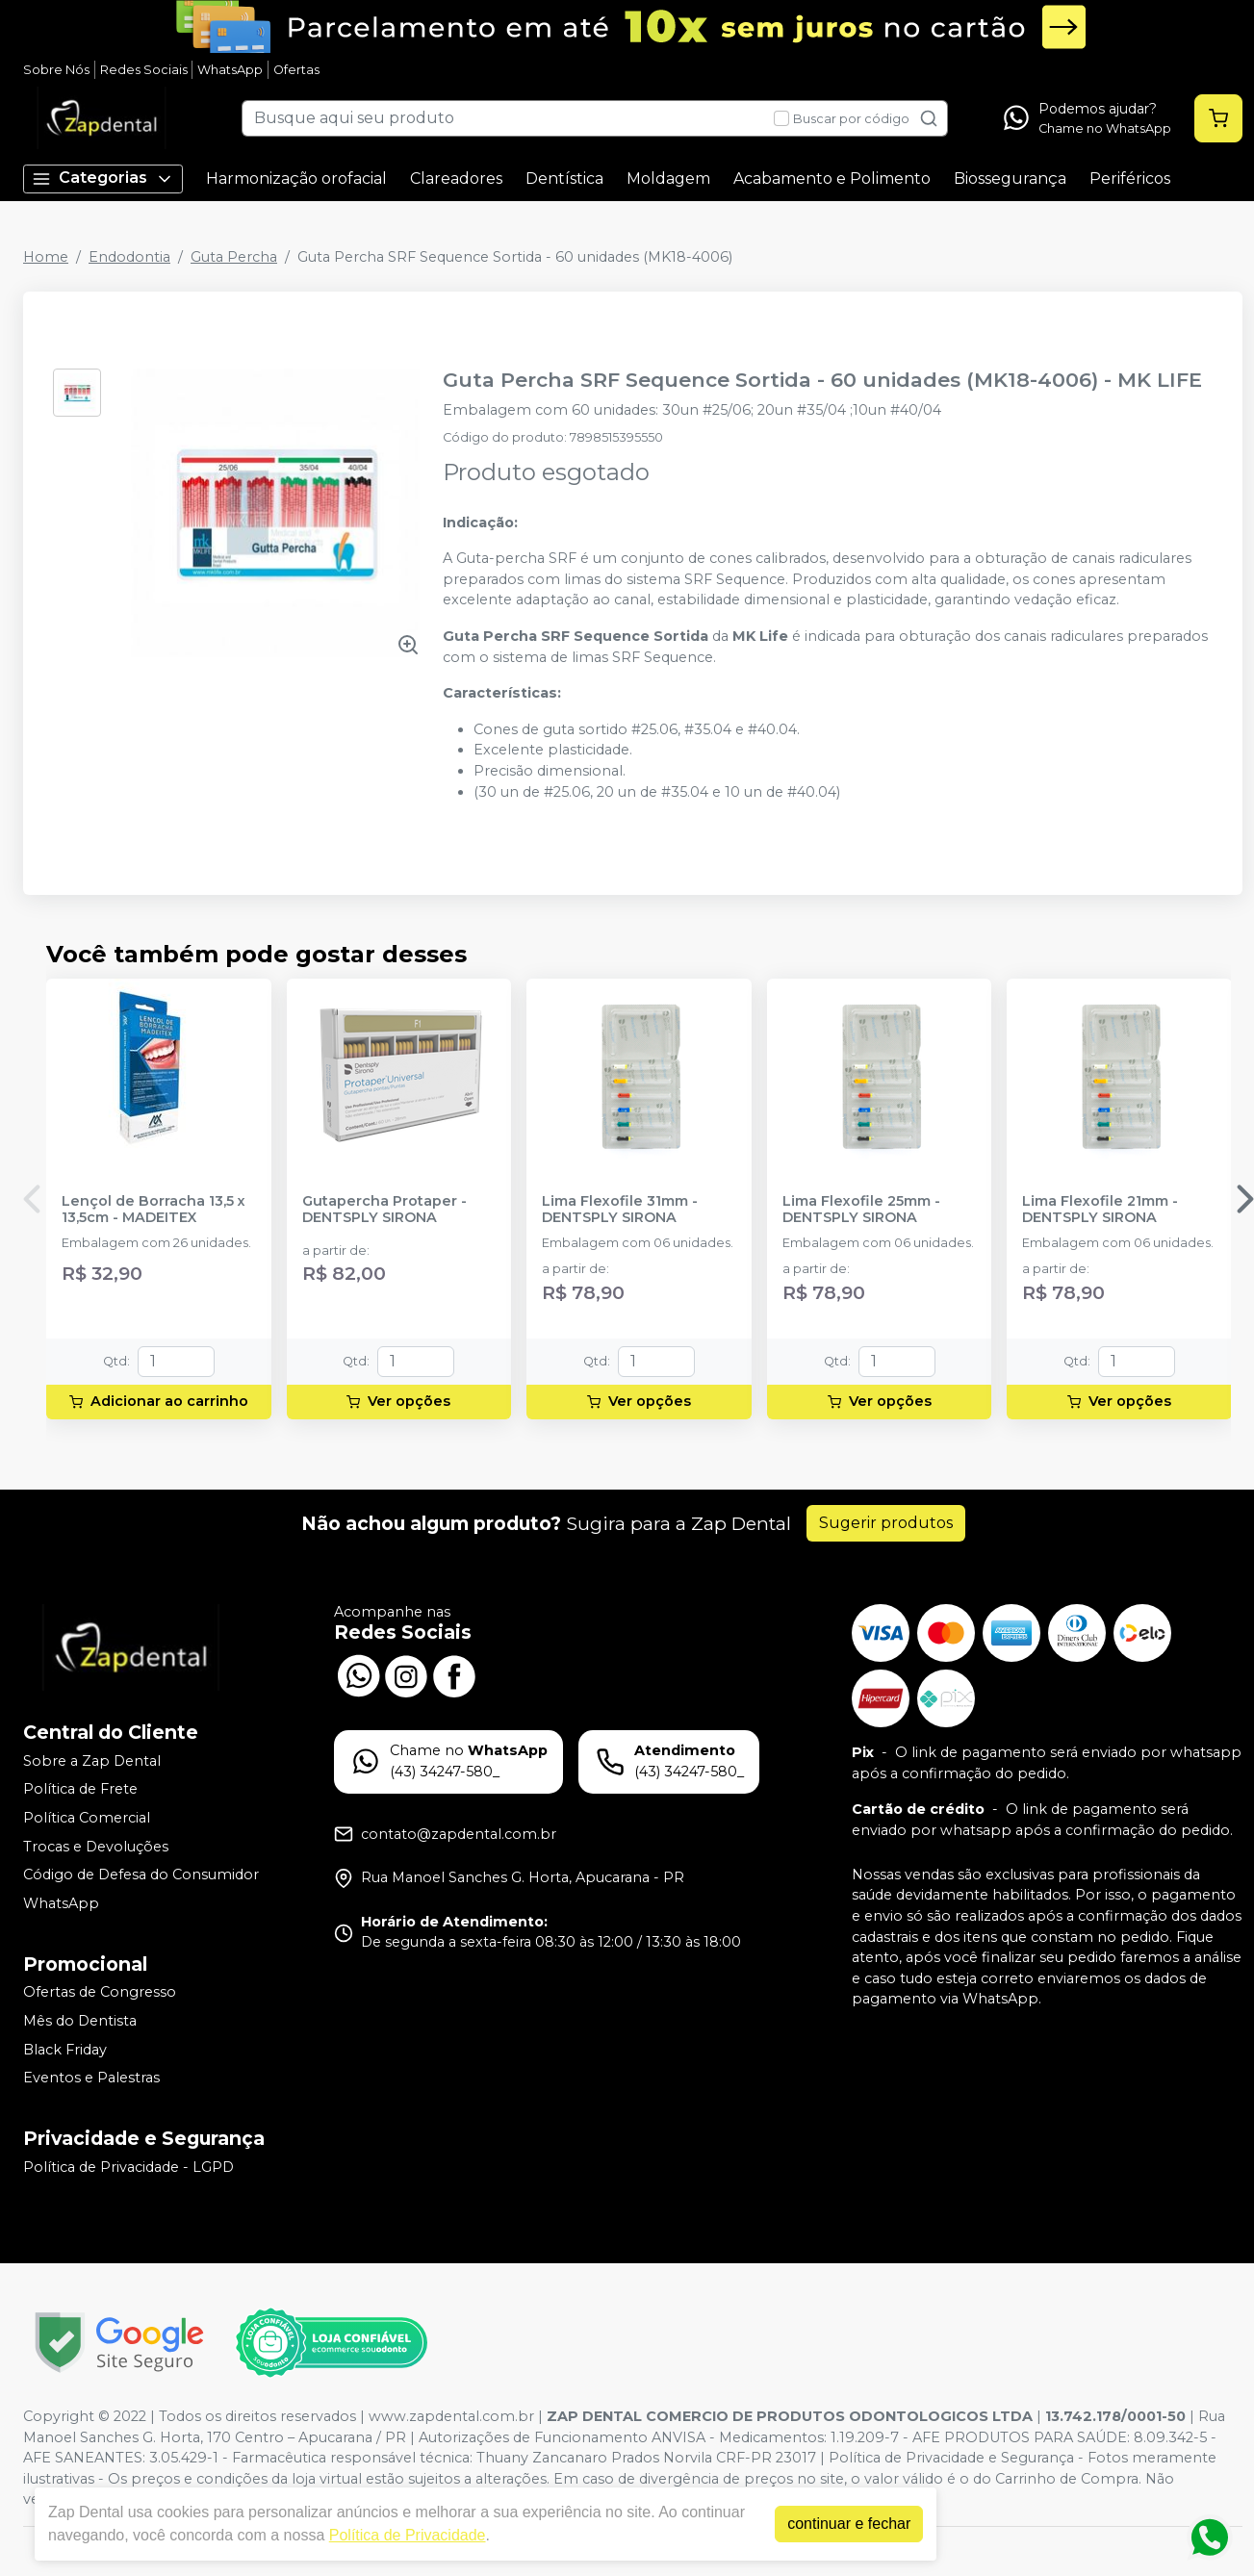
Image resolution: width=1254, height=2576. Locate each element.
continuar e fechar (848, 2523)
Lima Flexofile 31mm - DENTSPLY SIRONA (620, 1209)
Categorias (103, 178)
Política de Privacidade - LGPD (128, 2167)
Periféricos (1129, 178)
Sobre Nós (56, 70)
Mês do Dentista (80, 2020)
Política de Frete (80, 1789)
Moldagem (668, 178)
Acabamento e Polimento (832, 178)
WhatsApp (230, 70)
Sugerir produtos (886, 1523)
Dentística (564, 178)
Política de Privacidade (407, 2535)
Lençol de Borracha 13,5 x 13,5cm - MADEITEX (153, 1209)
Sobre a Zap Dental (92, 1761)
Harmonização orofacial (296, 178)
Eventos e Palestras (91, 2077)
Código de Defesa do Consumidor (141, 1874)
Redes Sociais (144, 70)
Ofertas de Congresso (99, 1993)
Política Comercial (86, 1817)
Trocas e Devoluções (95, 1846)
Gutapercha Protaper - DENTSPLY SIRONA (384, 1209)
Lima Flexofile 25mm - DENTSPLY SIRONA (861, 1209)
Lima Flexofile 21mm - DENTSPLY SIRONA (1100, 1209)
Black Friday (65, 2049)
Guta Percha (234, 257)
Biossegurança (1010, 178)
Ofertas (296, 70)
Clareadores (456, 178)
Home (45, 257)
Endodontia (129, 257)
